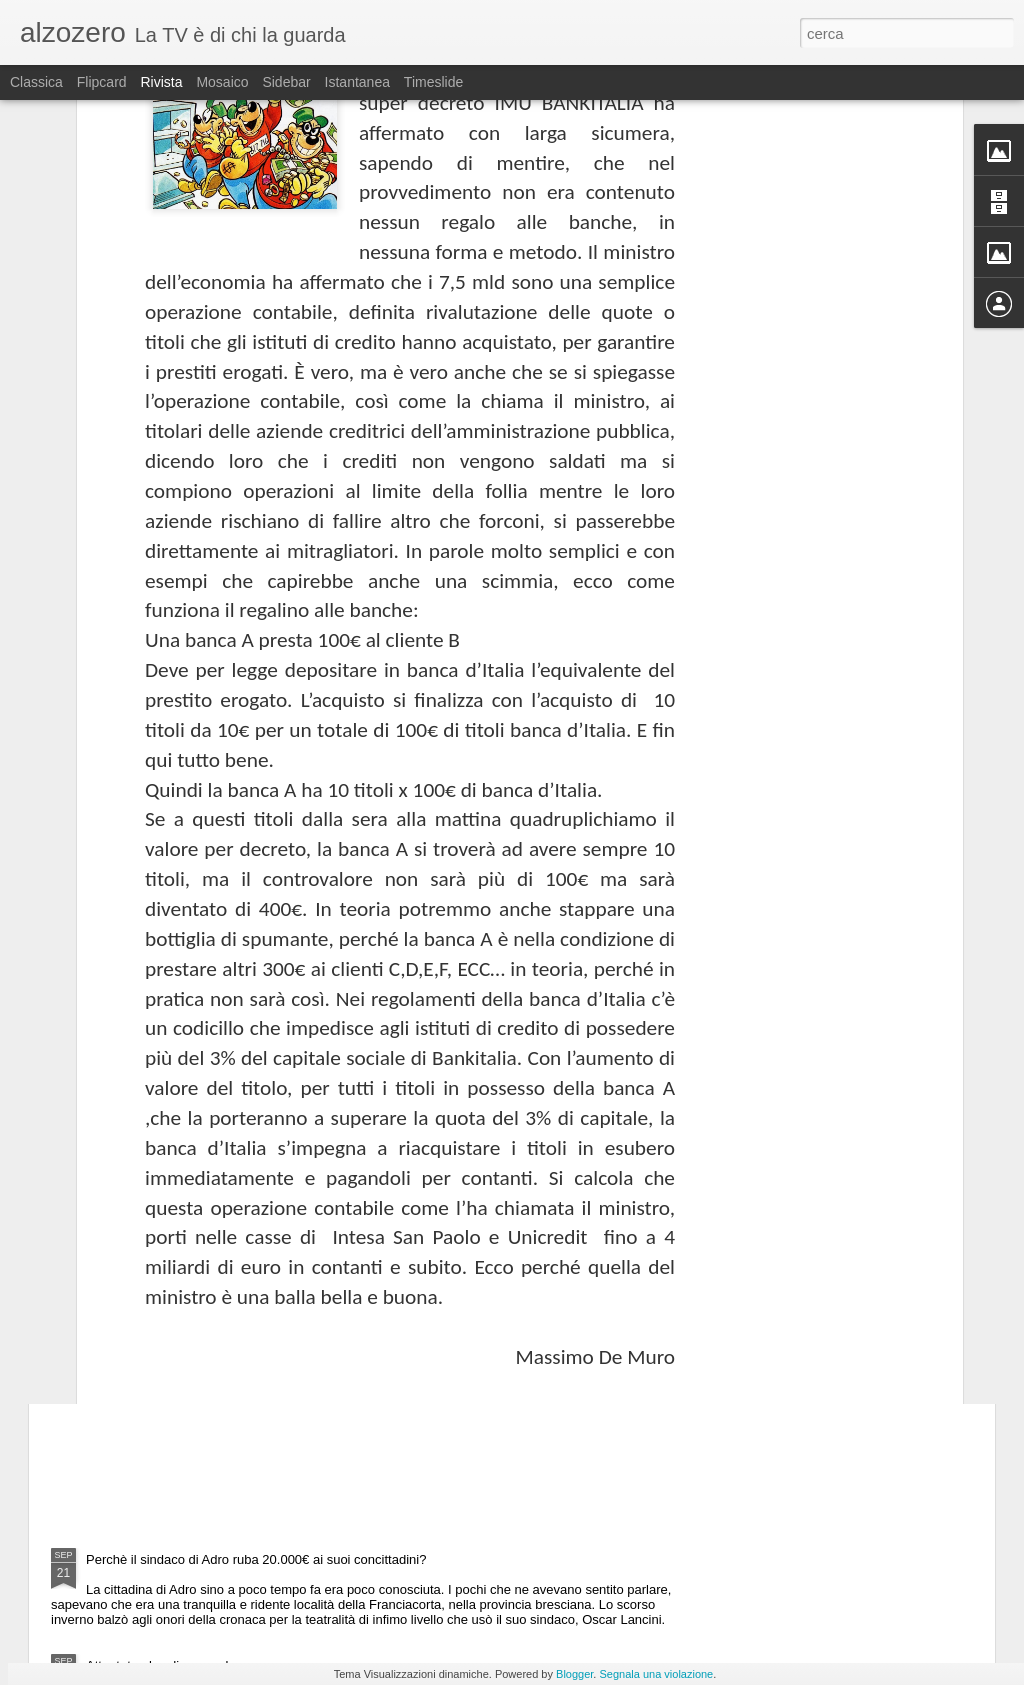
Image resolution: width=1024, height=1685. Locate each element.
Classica (36, 82)
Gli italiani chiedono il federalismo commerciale (252, 1008)
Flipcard (102, 82)
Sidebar (286, 82)
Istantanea (357, 82)
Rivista (161, 82)
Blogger (574, 1674)
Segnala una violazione (656, 1674)
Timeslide (433, 82)
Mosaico (222, 82)
